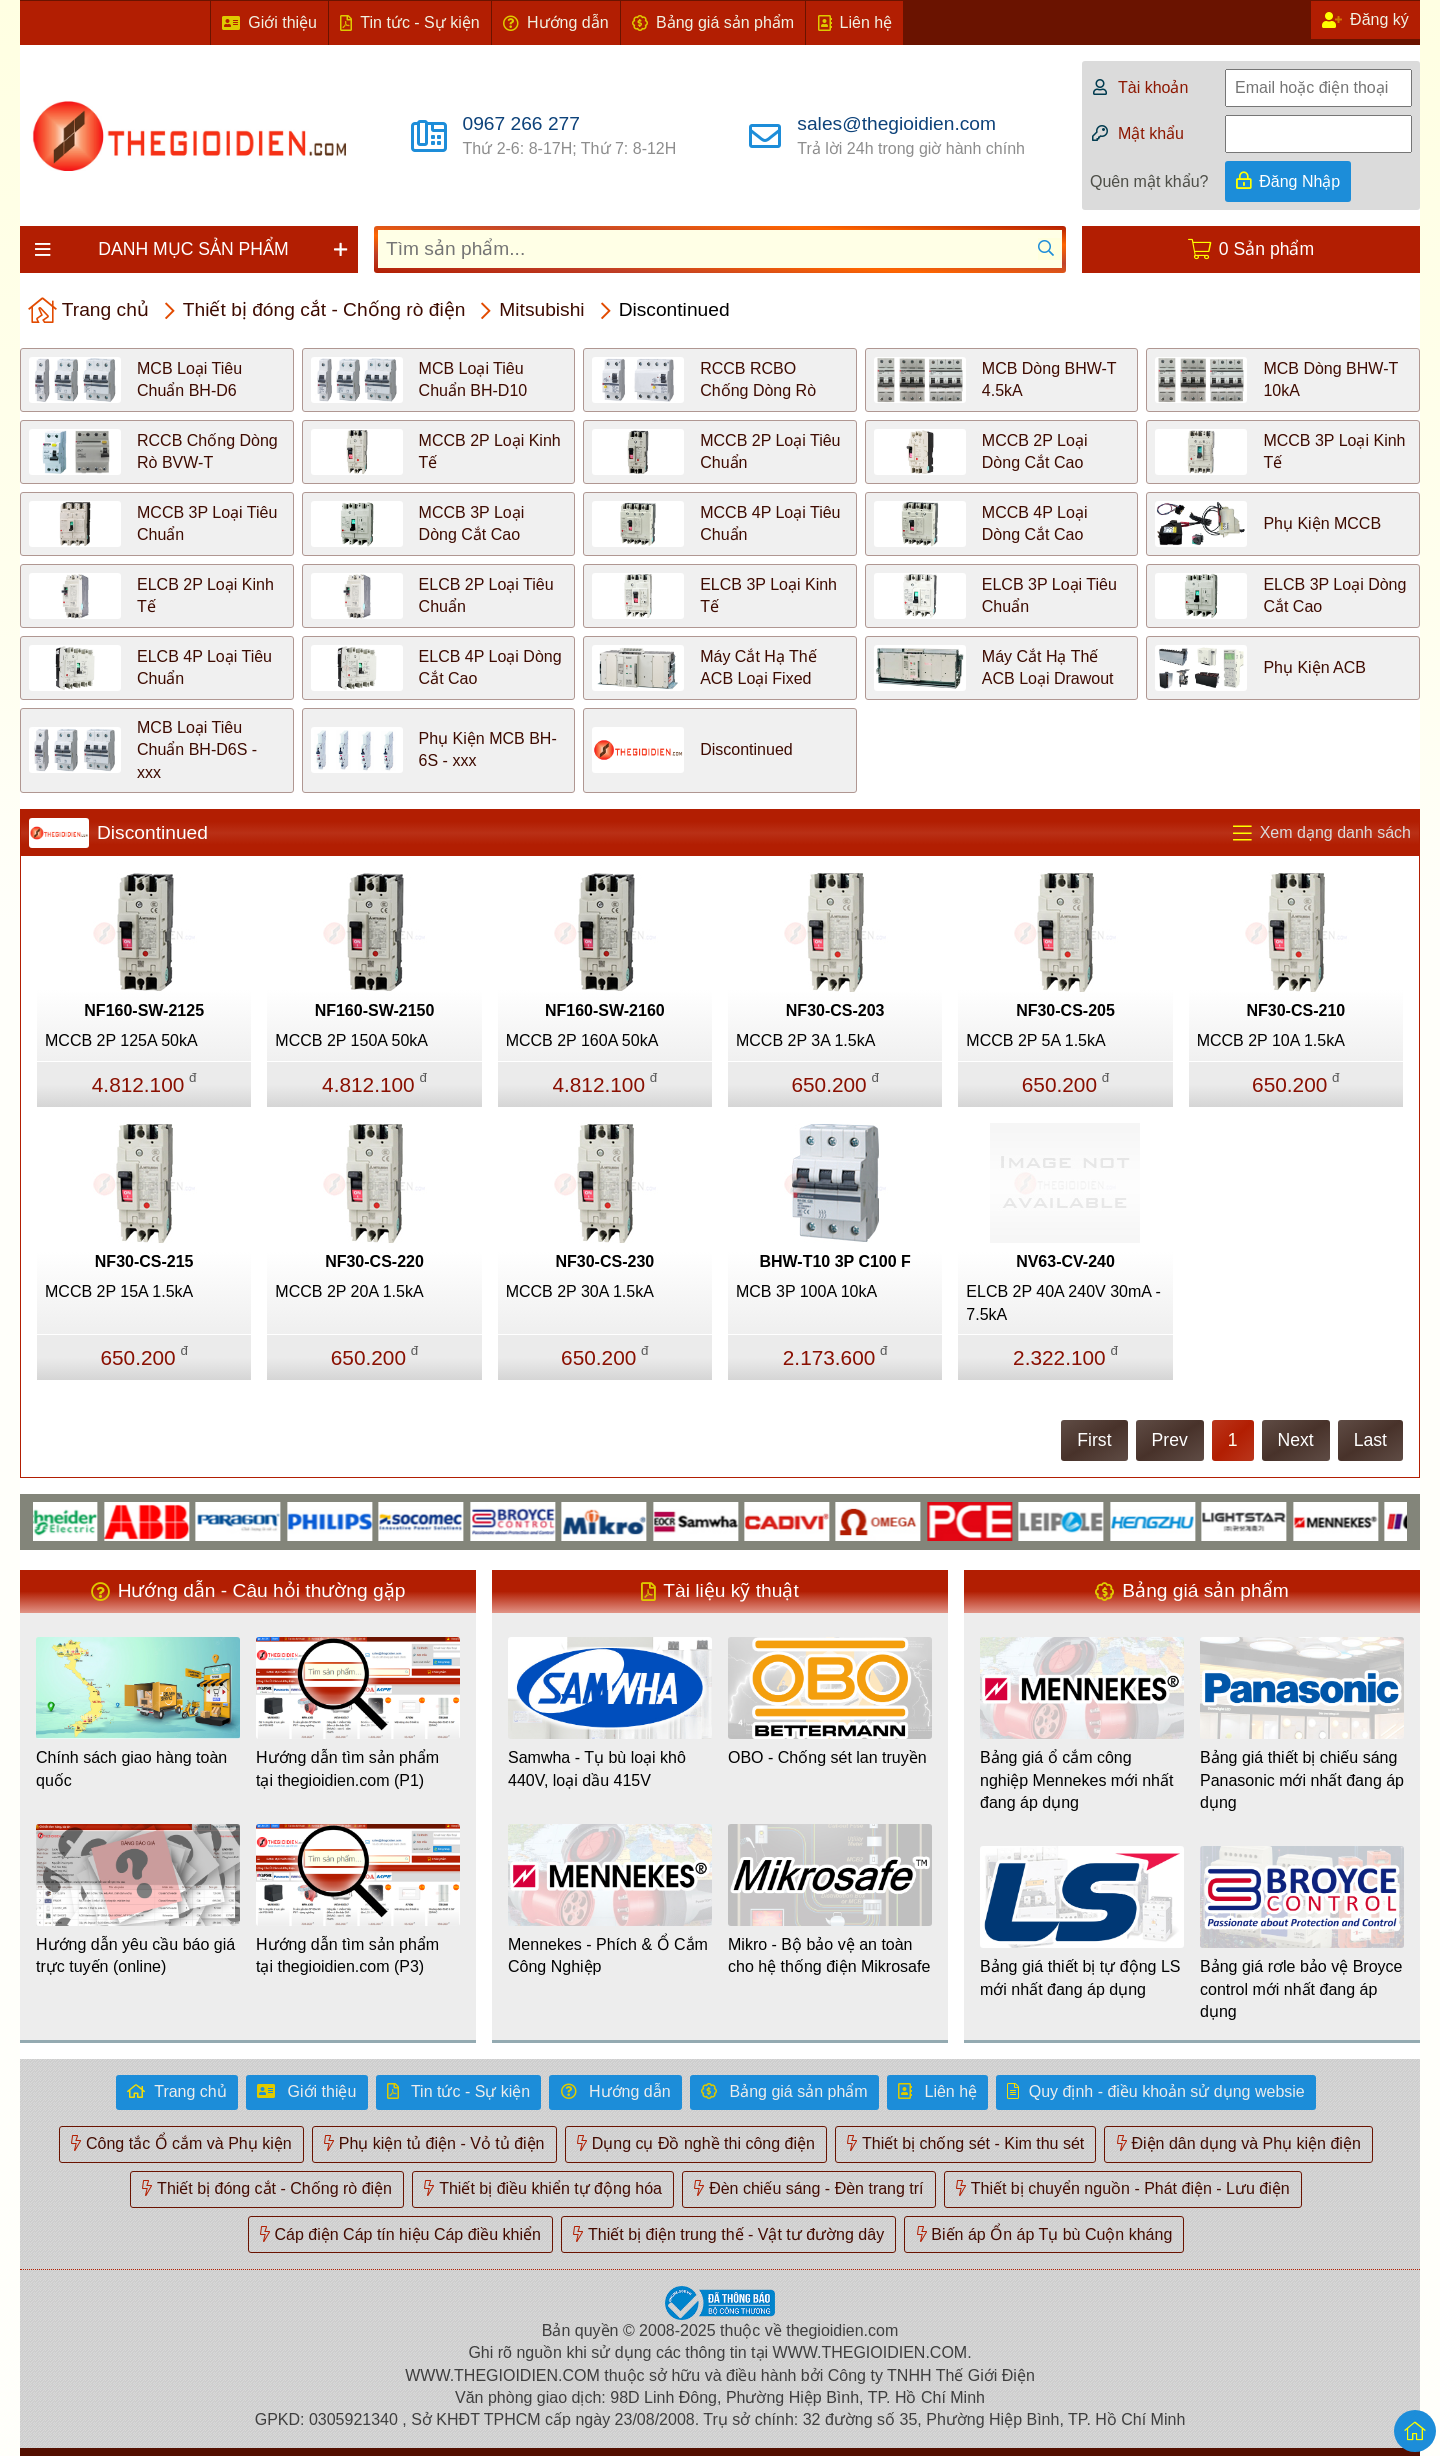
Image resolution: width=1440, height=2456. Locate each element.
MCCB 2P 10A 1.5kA (1271, 1040)
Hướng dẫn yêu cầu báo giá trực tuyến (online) (135, 1955)
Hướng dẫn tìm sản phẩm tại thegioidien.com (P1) (347, 1768)
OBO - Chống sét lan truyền (827, 1757)
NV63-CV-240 (1065, 1261)
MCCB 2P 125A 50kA (121, 1040)
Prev (1170, 1440)
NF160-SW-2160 (605, 1010)
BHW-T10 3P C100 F (834, 1261)
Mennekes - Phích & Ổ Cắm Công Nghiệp (608, 1955)
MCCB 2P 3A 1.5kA (805, 1040)
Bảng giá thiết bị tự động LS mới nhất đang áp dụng (1080, 1977)
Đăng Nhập (1299, 181)
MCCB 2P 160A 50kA (582, 1040)
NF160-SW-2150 (375, 1010)
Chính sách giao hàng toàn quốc (131, 1768)
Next (1296, 1440)
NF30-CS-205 (1065, 1010)
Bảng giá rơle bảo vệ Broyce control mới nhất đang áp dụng (1301, 1989)
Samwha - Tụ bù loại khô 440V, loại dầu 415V (597, 1768)
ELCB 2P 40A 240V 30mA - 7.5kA (1063, 1302)
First (1094, 1440)
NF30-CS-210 (1295, 1010)
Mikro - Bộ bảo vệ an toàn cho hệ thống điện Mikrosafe (829, 1955)
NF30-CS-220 (374, 1261)
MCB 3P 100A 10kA (806, 1291)
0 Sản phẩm (1266, 249)
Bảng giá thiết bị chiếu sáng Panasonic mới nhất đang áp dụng (1302, 1780)
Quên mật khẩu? (1149, 181)
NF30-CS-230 (604, 1261)
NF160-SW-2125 (144, 1010)
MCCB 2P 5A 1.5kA (1035, 1040)
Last (1370, 1440)
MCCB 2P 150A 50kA (351, 1040)
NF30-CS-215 (144, 1261)
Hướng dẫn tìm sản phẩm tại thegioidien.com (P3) (347, 1955)
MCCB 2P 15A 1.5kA (119, 1291)
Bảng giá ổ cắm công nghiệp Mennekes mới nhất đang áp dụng (1076, 1780)
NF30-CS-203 (835, 1010)
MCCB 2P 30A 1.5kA (580, 1291)
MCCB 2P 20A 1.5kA (349, 1291)
